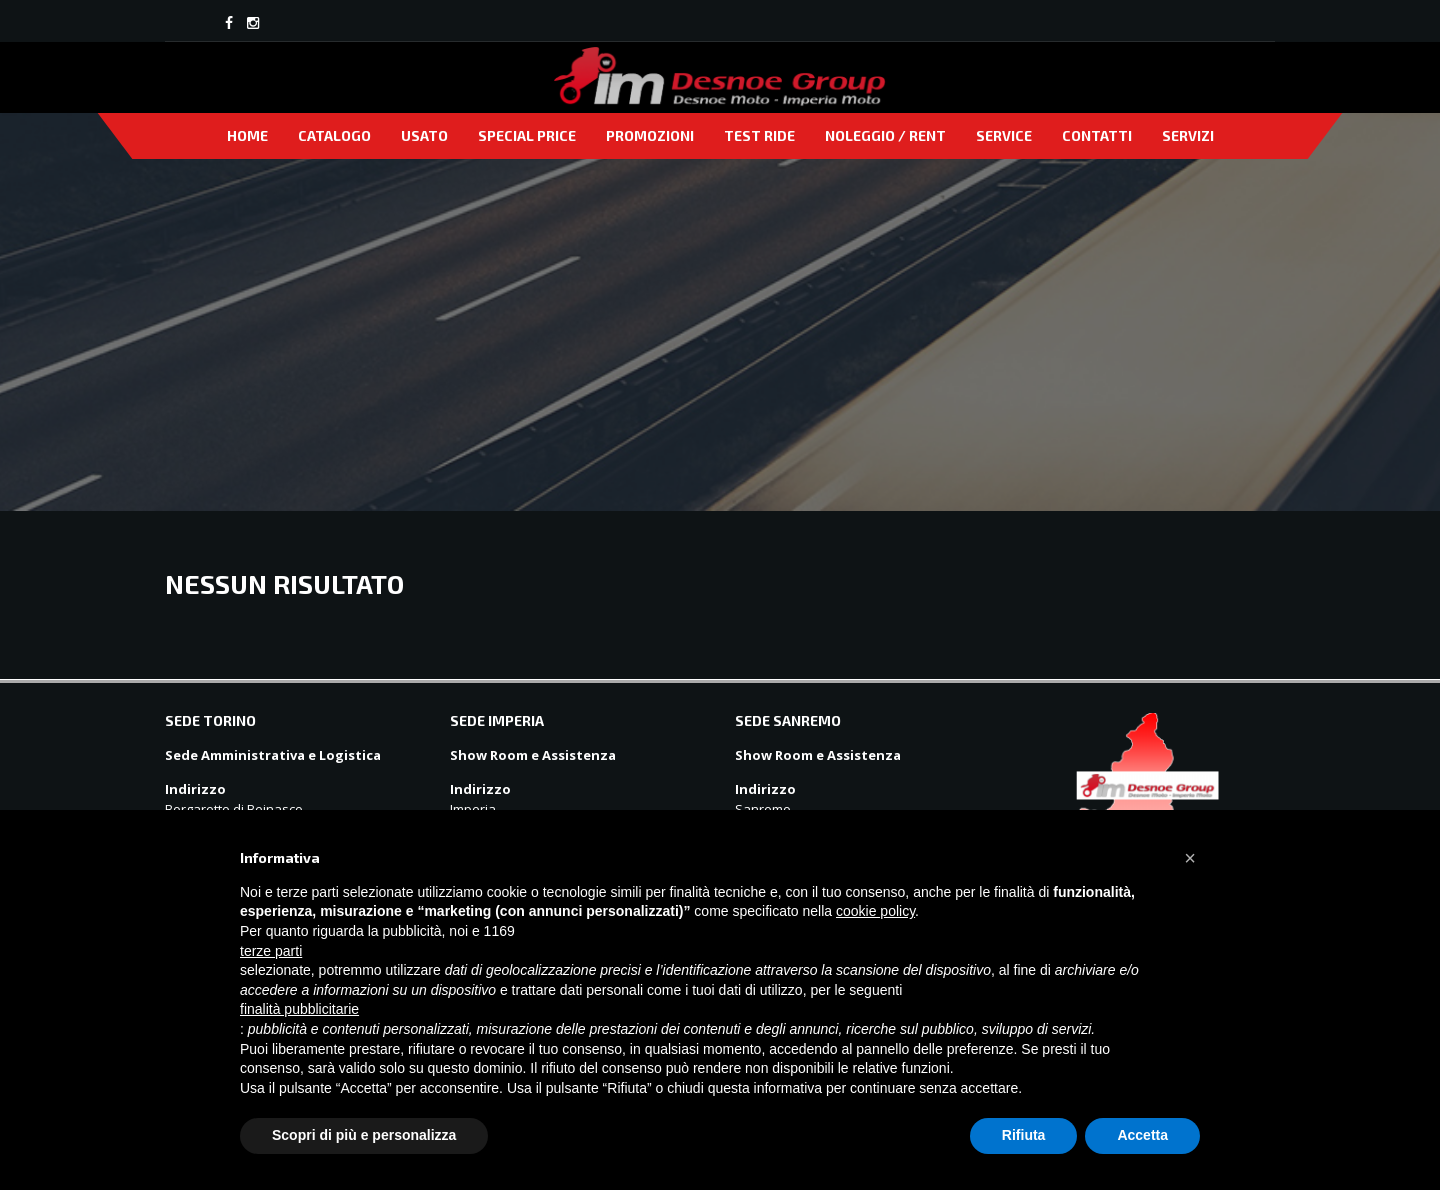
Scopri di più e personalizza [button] (364, 1135)
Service (1004, 135)
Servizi (1188, 135)
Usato (424, 135)
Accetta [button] (1142, 1135)
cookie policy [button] (875, 911)
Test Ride (759, 135)
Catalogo (334, 135)
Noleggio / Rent (885, 135)
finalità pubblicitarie (299, 1009)
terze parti (271, 951)
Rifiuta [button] (1024, 1135)
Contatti (1097, 135)
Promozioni (650, 135)
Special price (527, 135)
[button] (1190, 858)
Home (247, 135)
